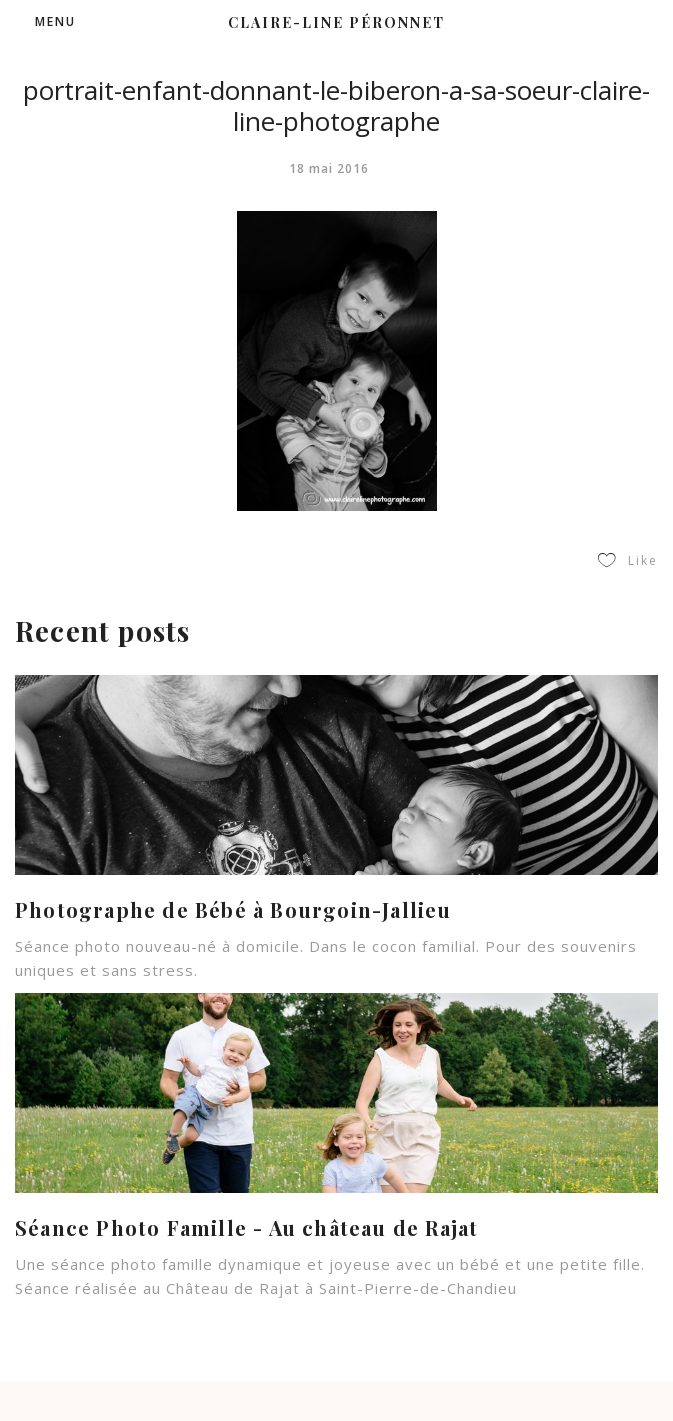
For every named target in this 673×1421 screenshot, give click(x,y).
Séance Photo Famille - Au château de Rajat (246, 1221)
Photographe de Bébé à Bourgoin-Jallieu (233, 903)
